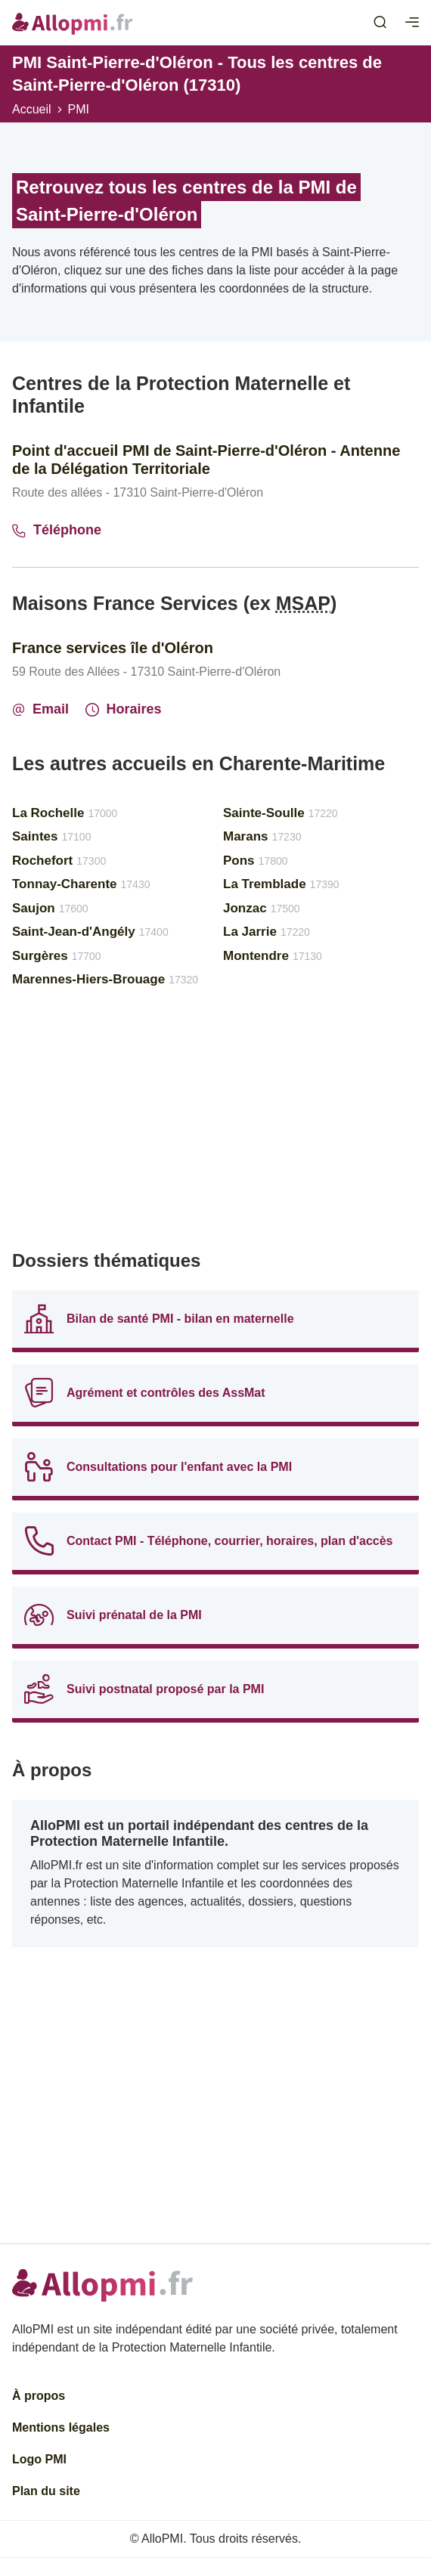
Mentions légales (61, 2427)
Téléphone (56, 529)
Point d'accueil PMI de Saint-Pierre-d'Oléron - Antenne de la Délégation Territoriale (206, 459)
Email (40, 709)
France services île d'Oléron (112, 647)
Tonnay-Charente (81, 884)
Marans (262, 836)
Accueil (31, 109)
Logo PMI (39, 2459)
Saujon (50, 908)
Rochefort (59, 860)
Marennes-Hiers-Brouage (105, 979)
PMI (78, 109)
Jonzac (261, 908)
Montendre (272, 956)
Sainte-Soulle (280, 813)
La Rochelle (64, 813)
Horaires (123, 709)
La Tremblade (281, 884)
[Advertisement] (215, 1125)
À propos (38, 2395)
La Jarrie (266, 931)
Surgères (56, 956)
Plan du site (46, 2491)
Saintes (51, 836)
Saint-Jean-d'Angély (90, 931)
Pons (255, 860)
